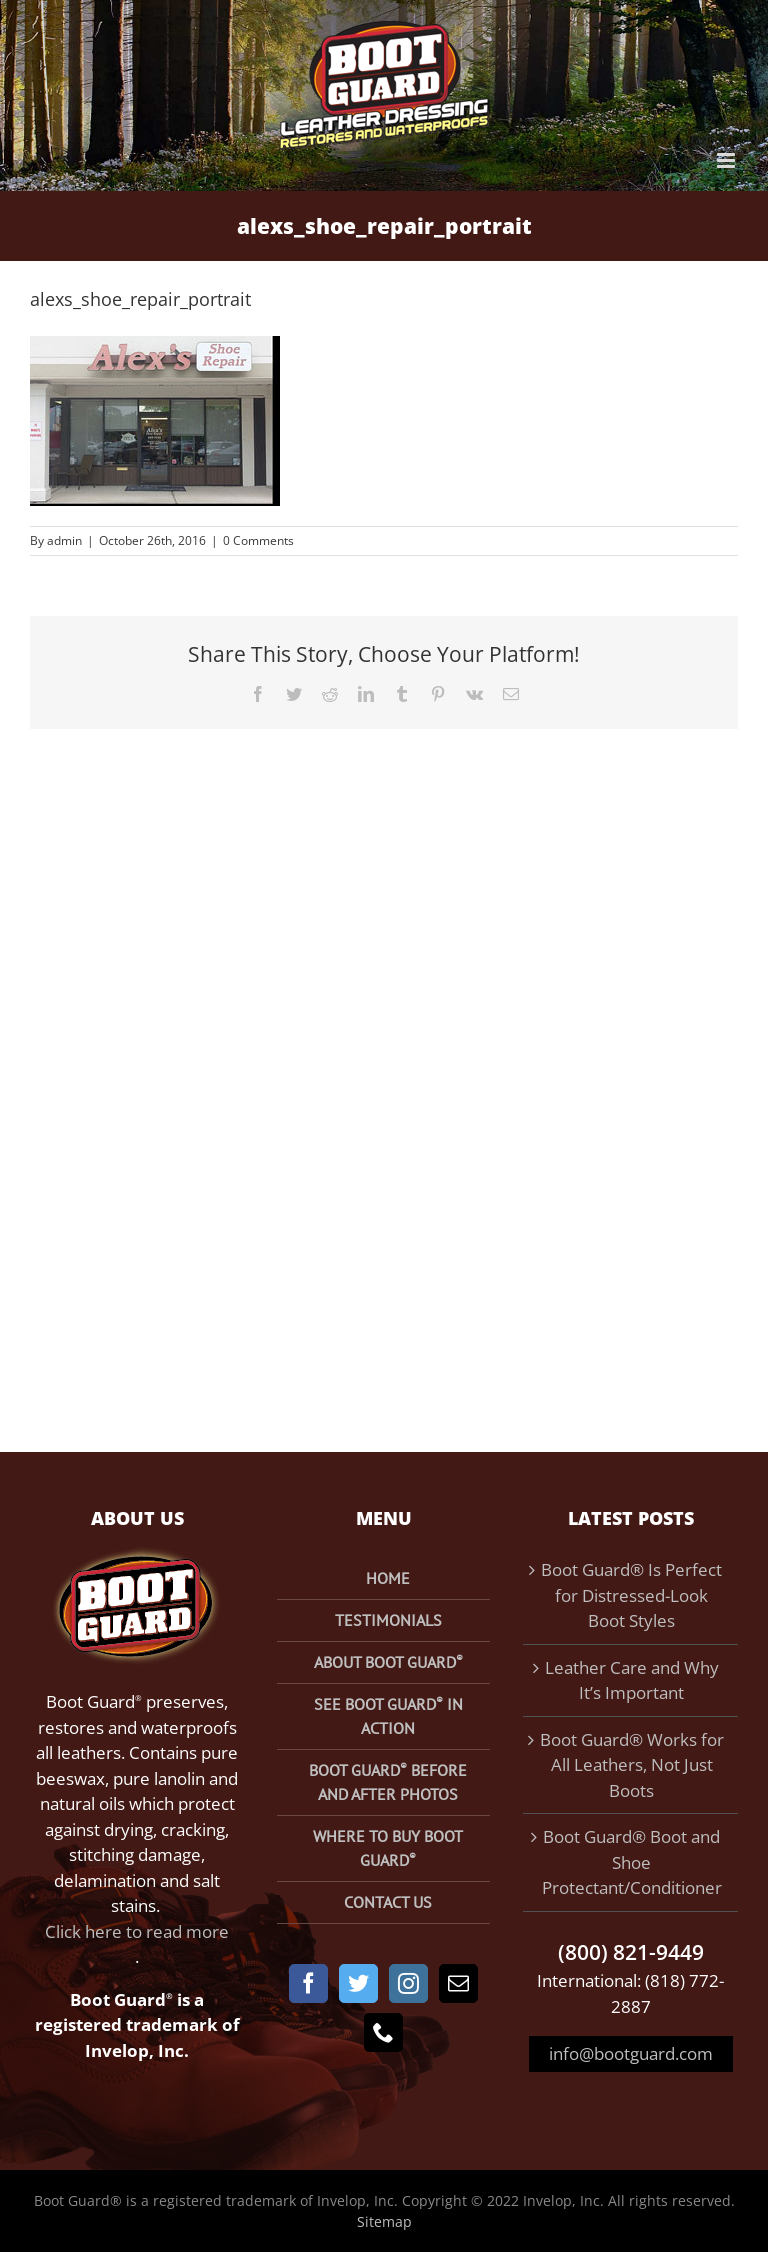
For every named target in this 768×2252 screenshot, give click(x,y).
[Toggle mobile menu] (727, 160)
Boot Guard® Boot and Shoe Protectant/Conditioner (632, 1862)
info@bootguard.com (631, 2053)
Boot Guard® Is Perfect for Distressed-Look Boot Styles (631, 1595)
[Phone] (383, 2032)
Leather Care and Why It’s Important (632, 1680)
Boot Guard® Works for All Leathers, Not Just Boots (632, 1765)
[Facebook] (308, 1983)
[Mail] (458, 1983)
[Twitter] (358, 1983)
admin (64, 540)
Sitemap (384, 2221)
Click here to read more (137, 1931)
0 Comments (258, 540)
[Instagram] (408, 1983)
